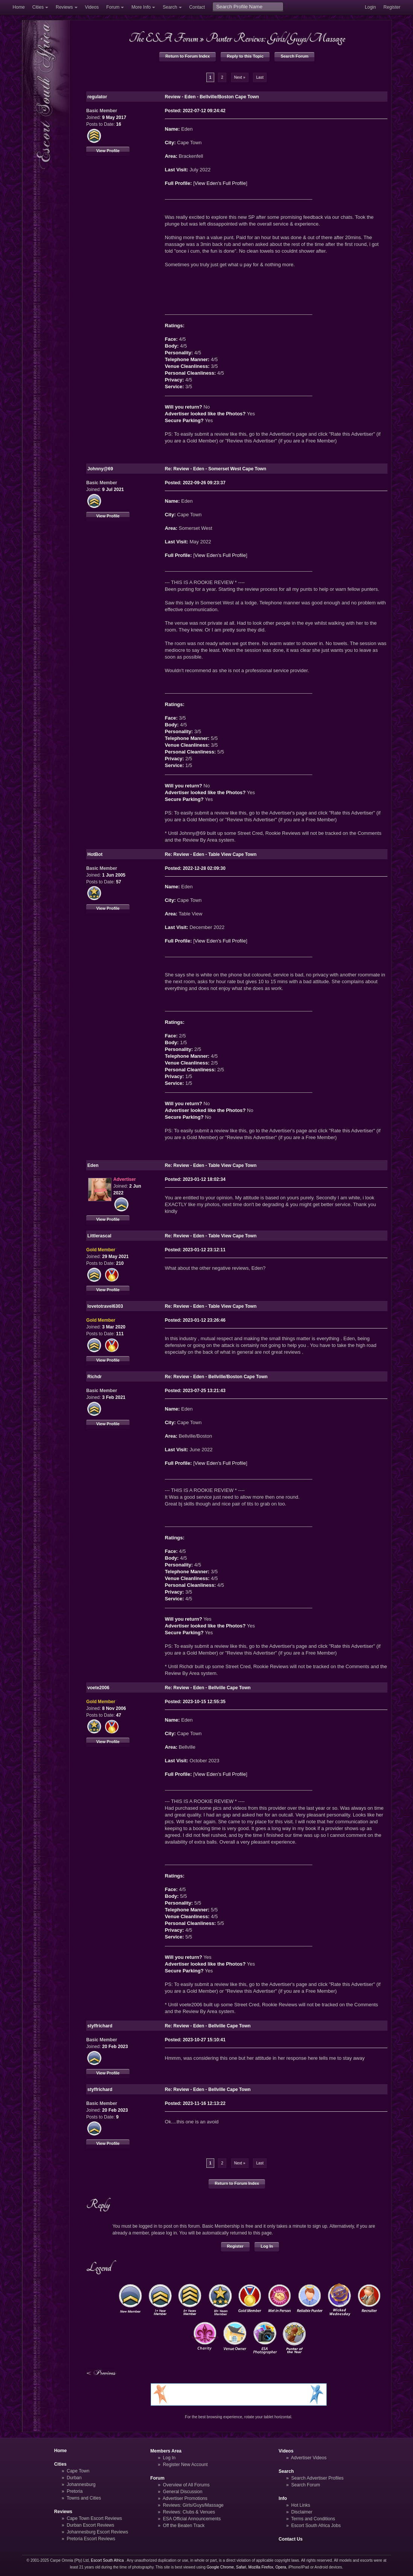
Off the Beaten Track (184, 2525)
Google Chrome (220, 2567)
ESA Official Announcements (192, 2518)
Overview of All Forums (186, 2485)
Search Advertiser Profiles (317, 2478)
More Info (141, 7)
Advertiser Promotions (185, 2498)
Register (392, 7)
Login (370, 7)
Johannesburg (81, 2484)
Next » (239, 77)
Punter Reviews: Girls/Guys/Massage (275, 38)
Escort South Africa (107, 2560)
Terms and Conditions (313, 2518)
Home (19, 7)
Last (259, 77)
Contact (197, 7)
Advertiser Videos (308, 2457)
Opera (280, 2567)
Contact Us (291, 2539)
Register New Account (185, 2464)
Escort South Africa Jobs (316, 2525)
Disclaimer (301, 2512)
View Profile (107, 150)
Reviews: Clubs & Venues (189, 2512)
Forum (112, 7)
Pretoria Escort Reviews (91, 2538)
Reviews (64, 7)
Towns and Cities (84, 2498)
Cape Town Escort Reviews (94, 2518)
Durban (74, 2477)
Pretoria (74, 2491)
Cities (38, 7)
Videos (92, 7)
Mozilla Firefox (260, 2567)
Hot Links (300, 2505)
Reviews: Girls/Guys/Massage (193, 2505)
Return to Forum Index (187, 56)
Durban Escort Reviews (90, 2525)
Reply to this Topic (245, 56)
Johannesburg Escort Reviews (97, 2532)
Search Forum (294, 56)
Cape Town (78, 2471)
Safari (241, 2567)
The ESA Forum (163, 38)
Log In (267, 2246)
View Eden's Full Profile (220, 183)
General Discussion (183, 2491)
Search (170, 7)
